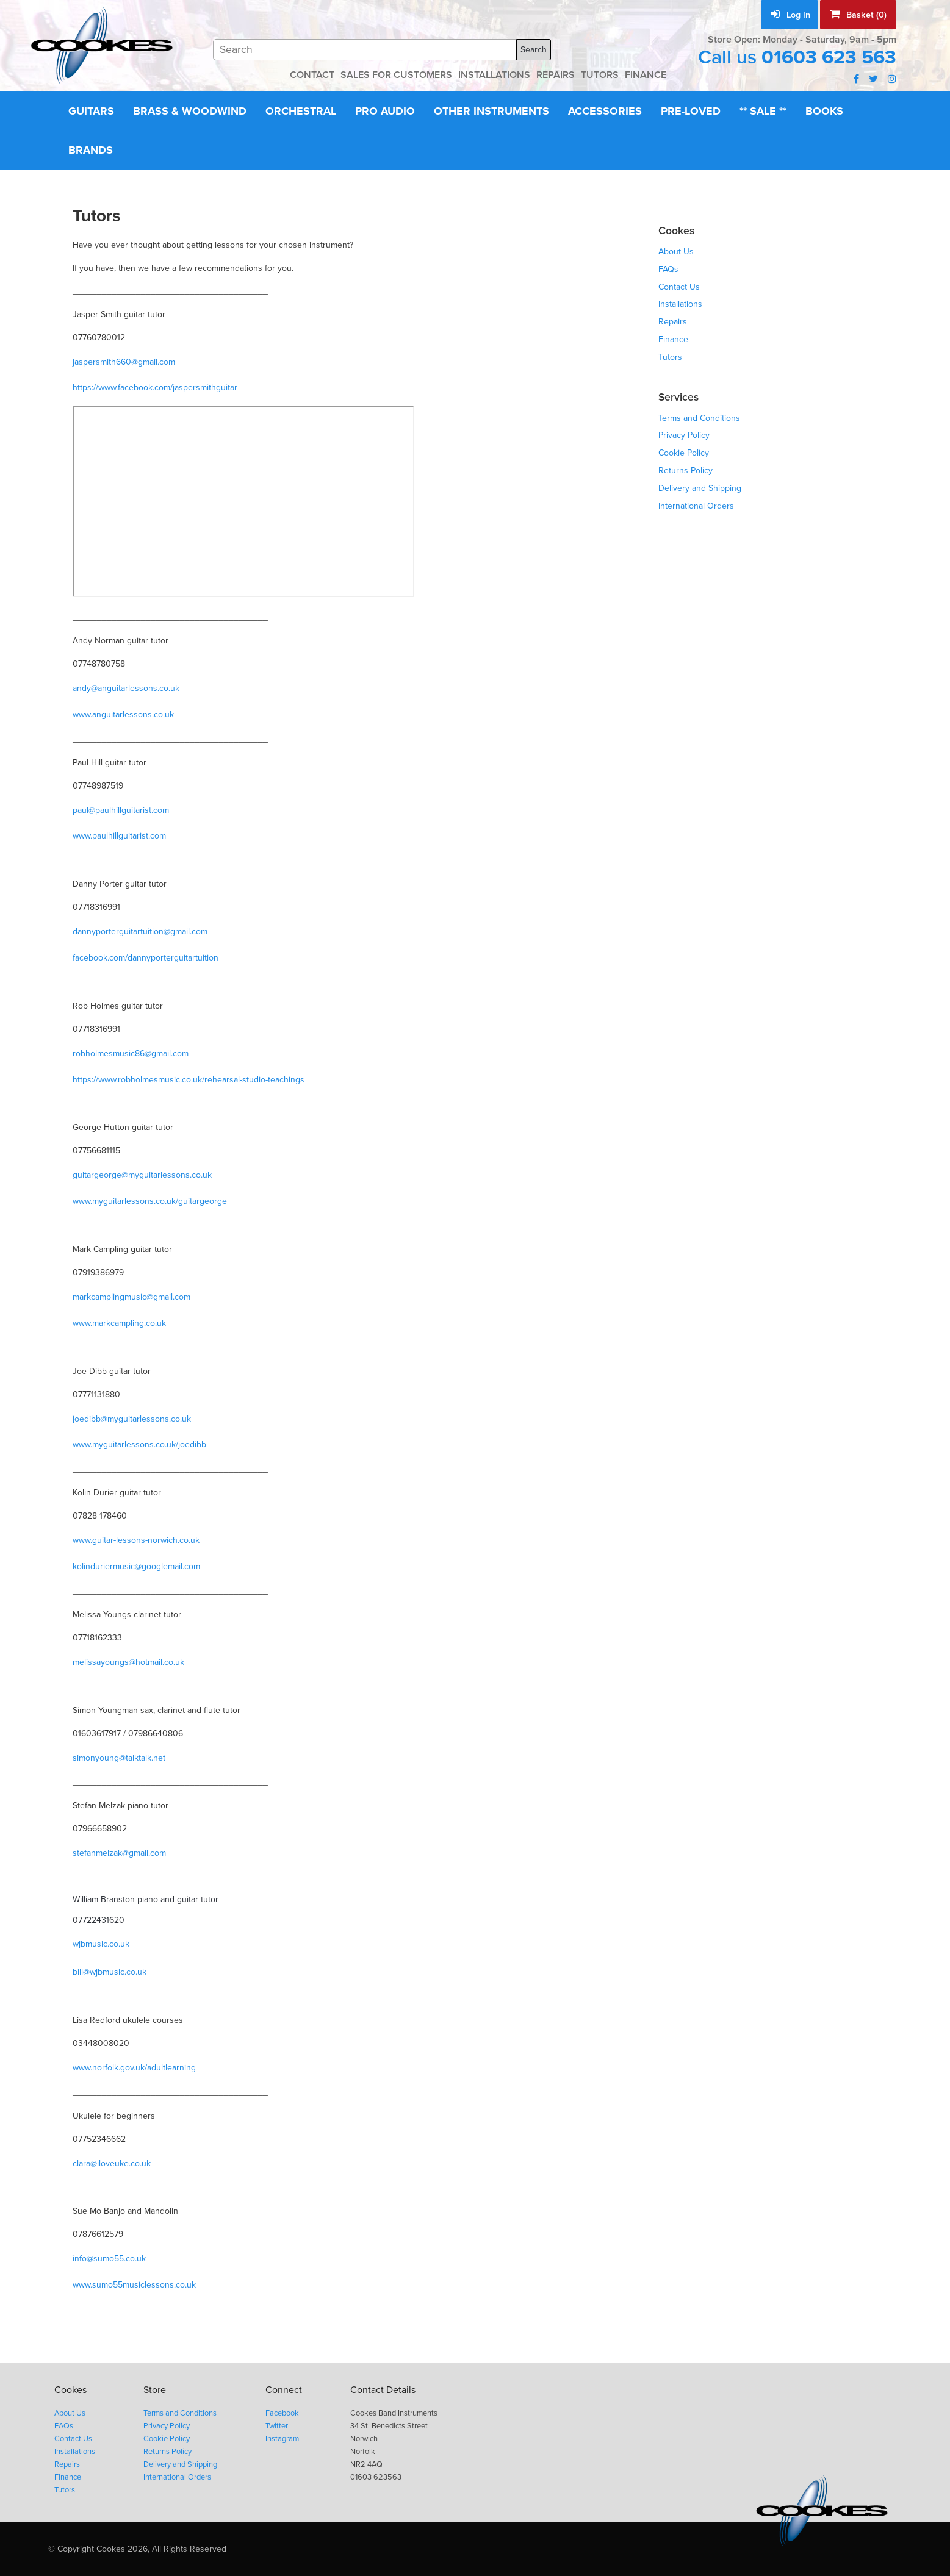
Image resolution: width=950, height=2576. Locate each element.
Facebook (282, 2413)
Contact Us (679, 287)
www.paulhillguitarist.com (119, 836)
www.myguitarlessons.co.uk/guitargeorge (150, 1201)
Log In (790, 15)
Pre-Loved (691, 111)
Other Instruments (491, 111)
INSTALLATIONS (494, 75)
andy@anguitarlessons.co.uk (126, 688)
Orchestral (300, 111)
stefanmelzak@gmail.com (119, 1853)
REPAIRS (555, 75)
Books (824, 111)
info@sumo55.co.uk (109, 2258)
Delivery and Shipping (699, 488)
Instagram (282, 2439)
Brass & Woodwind (189, 111)
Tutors (670, 357)
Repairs (672, 322)
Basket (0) (858, 14)
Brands (90, 150)
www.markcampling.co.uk (119, 1323)
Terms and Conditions (699, 418)
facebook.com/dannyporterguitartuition (145, 958)
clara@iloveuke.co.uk (112, 2163)
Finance (673, 339)
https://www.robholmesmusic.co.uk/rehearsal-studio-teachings (188, 1080)
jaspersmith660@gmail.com (124, 362)
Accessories (605, 111)
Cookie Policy (683, 453)
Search (533, 50)
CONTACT (312, 75)
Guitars (91, 111)
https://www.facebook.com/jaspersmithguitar (155, 387)
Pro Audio (385, 111)
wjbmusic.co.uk (101, 1944)
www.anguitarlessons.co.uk (123, 714)
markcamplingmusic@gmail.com (131, 1297)
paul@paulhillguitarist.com (121, 810)
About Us (676, 251)
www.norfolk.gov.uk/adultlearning (134, 2068)
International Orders (696, 506)
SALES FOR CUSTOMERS (396, 75)
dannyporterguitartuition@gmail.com (140, 931)
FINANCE (645, 75)
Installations (680, 304)
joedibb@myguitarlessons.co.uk (132, 1419)
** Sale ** (762, 111)
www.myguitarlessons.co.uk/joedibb (139, 1444)
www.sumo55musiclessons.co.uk (134, 2285)
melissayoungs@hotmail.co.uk (128, 1662)
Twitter (276, 2426)
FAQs (668, 269)
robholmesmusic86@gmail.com (131, 1053)
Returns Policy (685, 470)
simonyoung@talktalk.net (119, 1758)
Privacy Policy (684, 435)
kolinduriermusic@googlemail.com (136, 1566)
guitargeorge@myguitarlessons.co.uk (142, 1175)
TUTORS (600, 75)
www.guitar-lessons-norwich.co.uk (136, 1540)
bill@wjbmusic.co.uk (109, 1972)
